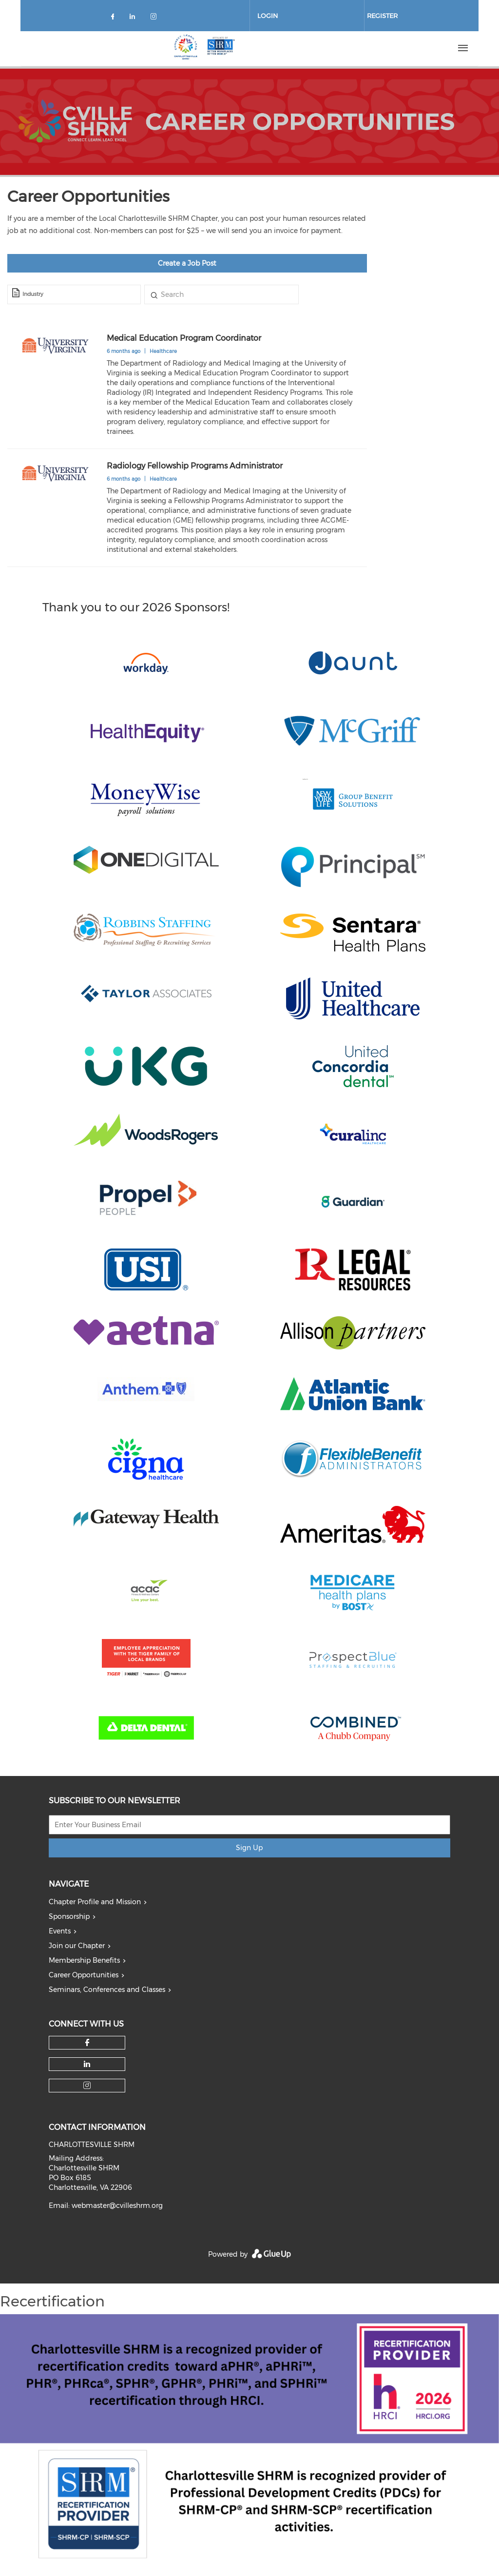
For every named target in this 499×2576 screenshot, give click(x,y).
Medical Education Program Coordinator (184, 338)
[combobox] (74, 294)
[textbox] (79, 294)
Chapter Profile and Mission (95, 1901)
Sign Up (249, 1847)
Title (154, 294)
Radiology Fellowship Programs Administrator (195, 465)
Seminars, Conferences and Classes (107, 1989)
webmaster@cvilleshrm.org (117, 2205)
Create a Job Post (187, 263)
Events (60, 1931)
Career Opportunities (83, 1975)
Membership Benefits (84, 1960)
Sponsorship (69, 1916)
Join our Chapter (77, 1945)
